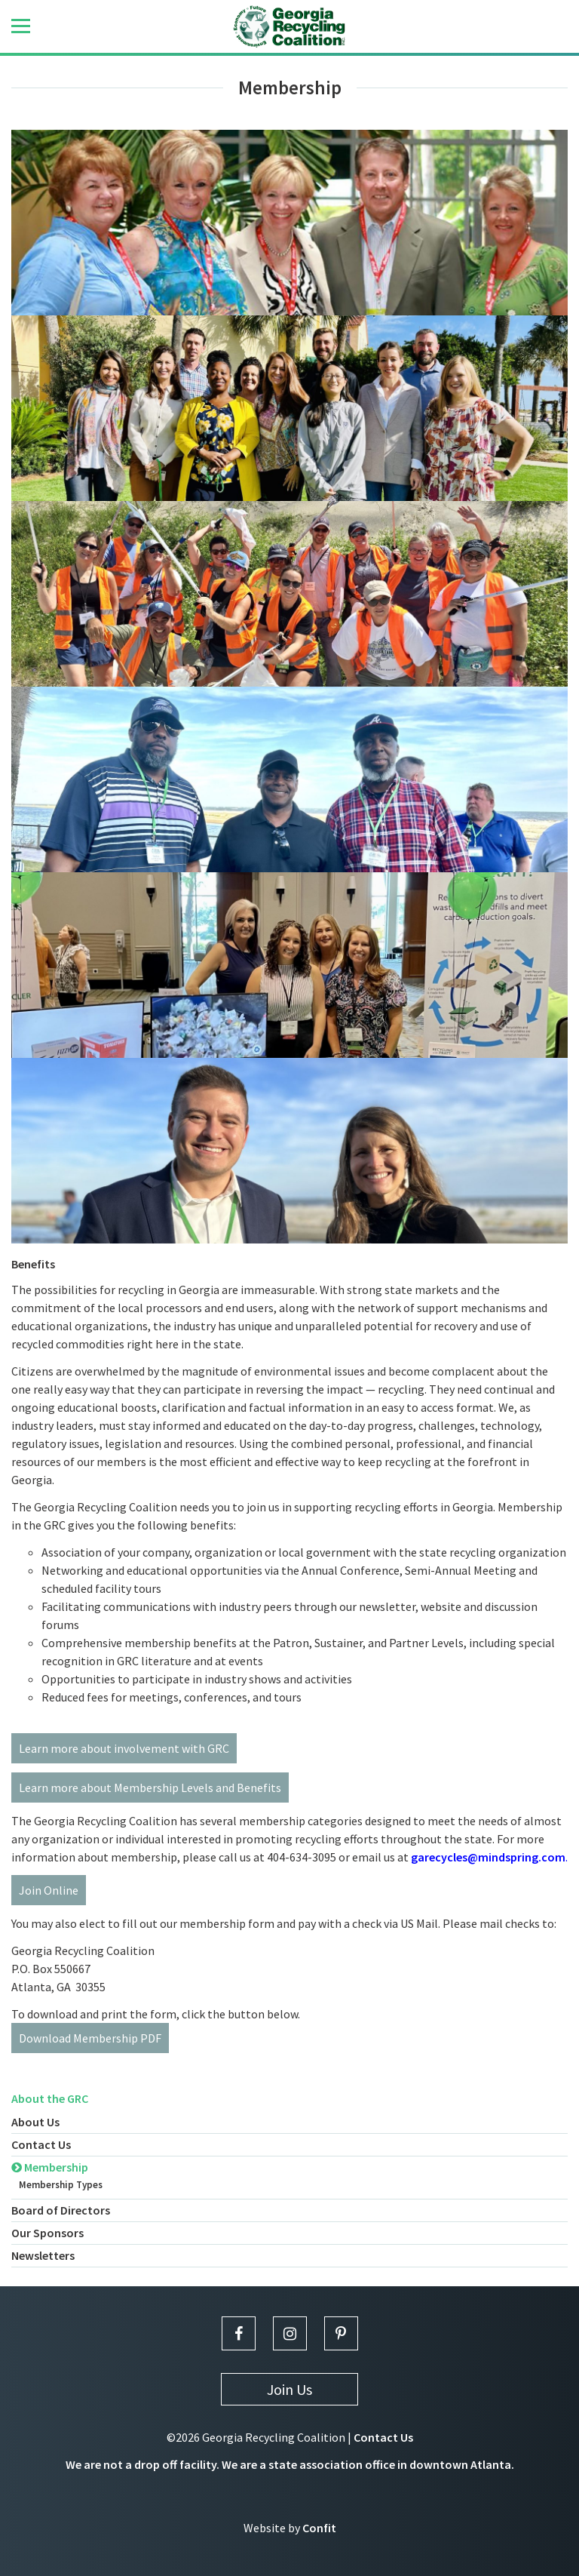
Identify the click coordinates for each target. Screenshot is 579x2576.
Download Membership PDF (90, 2038)
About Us (35, 2121)
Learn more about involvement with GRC (124, 1748)
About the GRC (49, 2098)
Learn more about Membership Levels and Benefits (150, 1787)
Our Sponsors (47, 2232)
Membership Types (61, 2184)
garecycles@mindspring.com (488, 1856)
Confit (319, 2527)
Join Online (48, 1890)
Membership (49, 2167)
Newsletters (43, 2255)
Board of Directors (60, 2210)
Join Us (289, 2389)
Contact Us (41, 2144)
